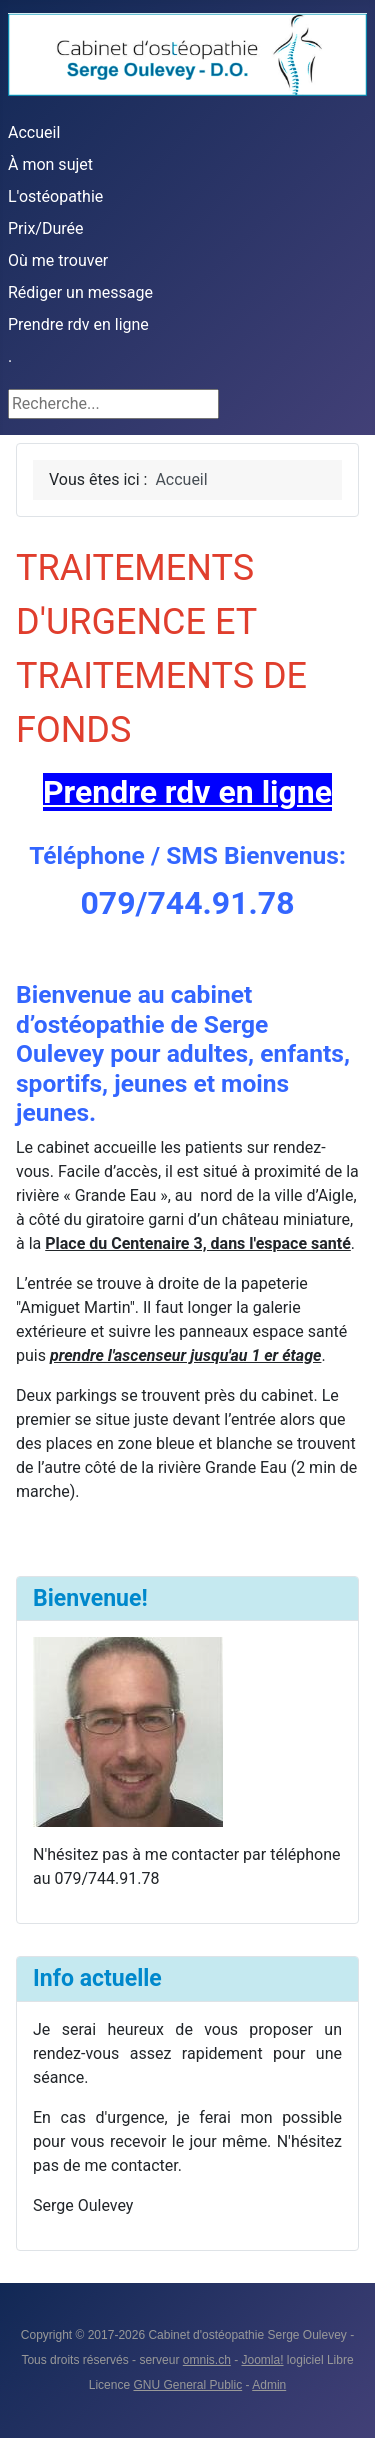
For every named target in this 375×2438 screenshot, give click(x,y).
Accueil (34, 132)
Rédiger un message (80, 292)
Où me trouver (58, 260)
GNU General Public (187, 2385)
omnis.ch (207, 2360)
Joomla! (263, 2360)
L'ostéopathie (55, 196)
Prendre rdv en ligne (78, 324)
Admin (269, 2385)
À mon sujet (50, 164)
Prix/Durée (46, 228)
